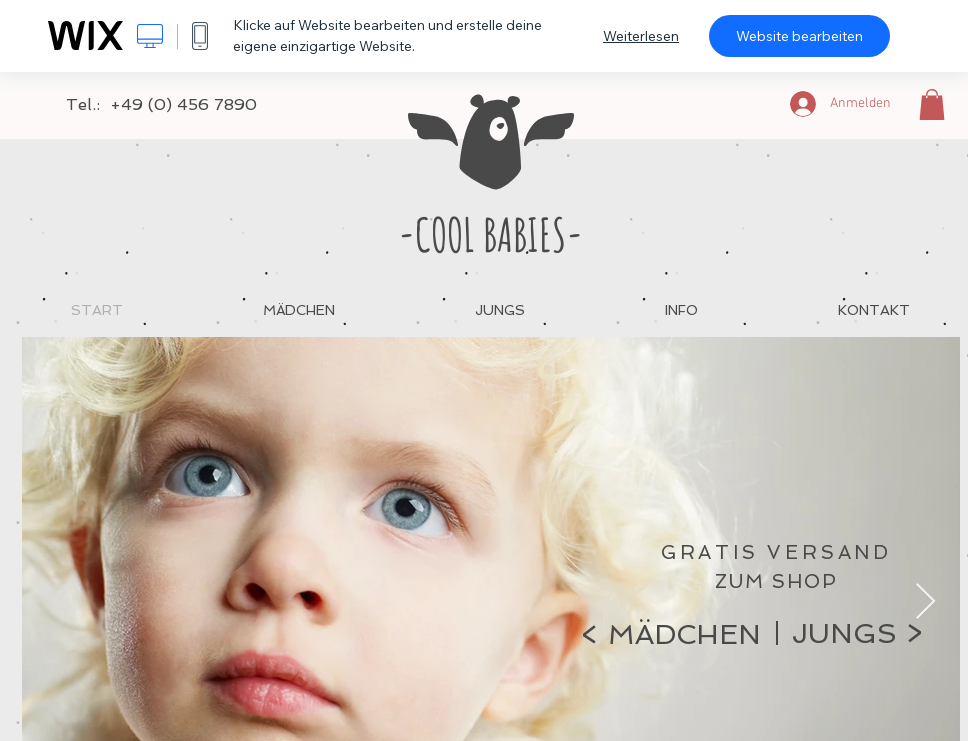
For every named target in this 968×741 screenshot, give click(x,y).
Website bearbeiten (799, 36)
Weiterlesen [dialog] (641, 36)
